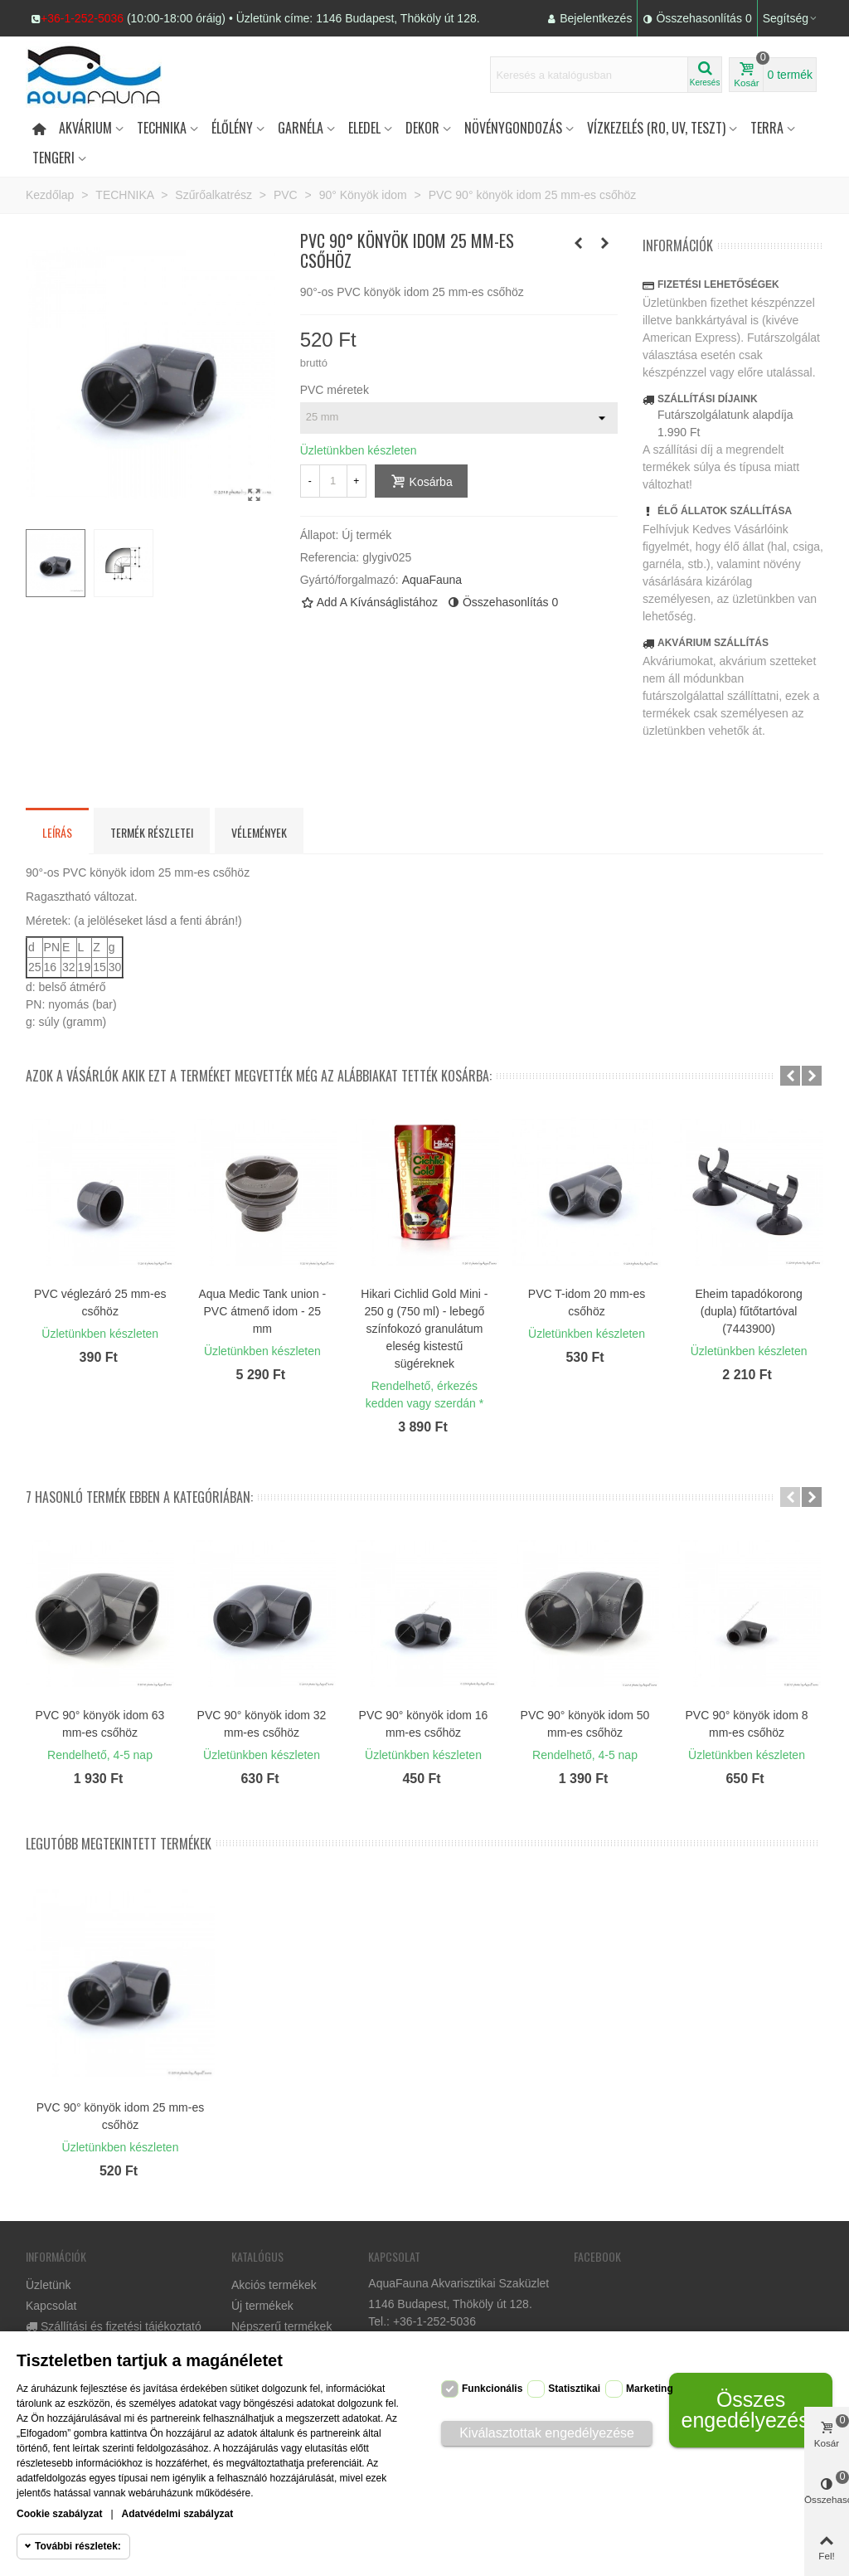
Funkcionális (492, 2388)
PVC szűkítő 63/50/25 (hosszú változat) (262, 1302)
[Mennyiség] (333, 481)
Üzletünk (48, 2285)
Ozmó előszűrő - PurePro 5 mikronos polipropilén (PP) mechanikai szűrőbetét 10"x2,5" (587, 1320)
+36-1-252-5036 (82, 18)
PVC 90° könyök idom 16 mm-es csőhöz (423, 1723)
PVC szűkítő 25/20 (424, 1293)
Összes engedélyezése (750, 2410)
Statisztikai (574, 2388)
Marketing (649, 2388)
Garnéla (300, 128)
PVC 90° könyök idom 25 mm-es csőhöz (120, 2116)
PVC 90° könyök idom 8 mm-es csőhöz (746, 1723)
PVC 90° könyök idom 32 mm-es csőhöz (262, 1723)
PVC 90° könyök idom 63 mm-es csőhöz (100, 1723)
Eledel (364, 128)
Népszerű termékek (281, 2326)
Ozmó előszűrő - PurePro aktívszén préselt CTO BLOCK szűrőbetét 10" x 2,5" (748, 1320)
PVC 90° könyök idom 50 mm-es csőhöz (585, 1723)
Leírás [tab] (57, 832)
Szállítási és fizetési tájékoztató (113, 2326)
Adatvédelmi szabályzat (178, 2514)
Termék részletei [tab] (151, 832)
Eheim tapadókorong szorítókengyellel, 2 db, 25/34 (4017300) (100, 1311)
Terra (767, 128)
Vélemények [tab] (259, 832)
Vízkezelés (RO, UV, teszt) (656, 128)
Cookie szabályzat (59, 2514)
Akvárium (85, 128)
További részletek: (78, 2546)
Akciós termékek (274, 2285)
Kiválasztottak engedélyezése (546, 2433)
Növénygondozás (513, 128)
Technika (162, 128)
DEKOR (422, 128)
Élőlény (232, 128)
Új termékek (262, 2305)
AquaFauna (432, 579)
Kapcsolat (51, 2305)
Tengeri (53, 158)
